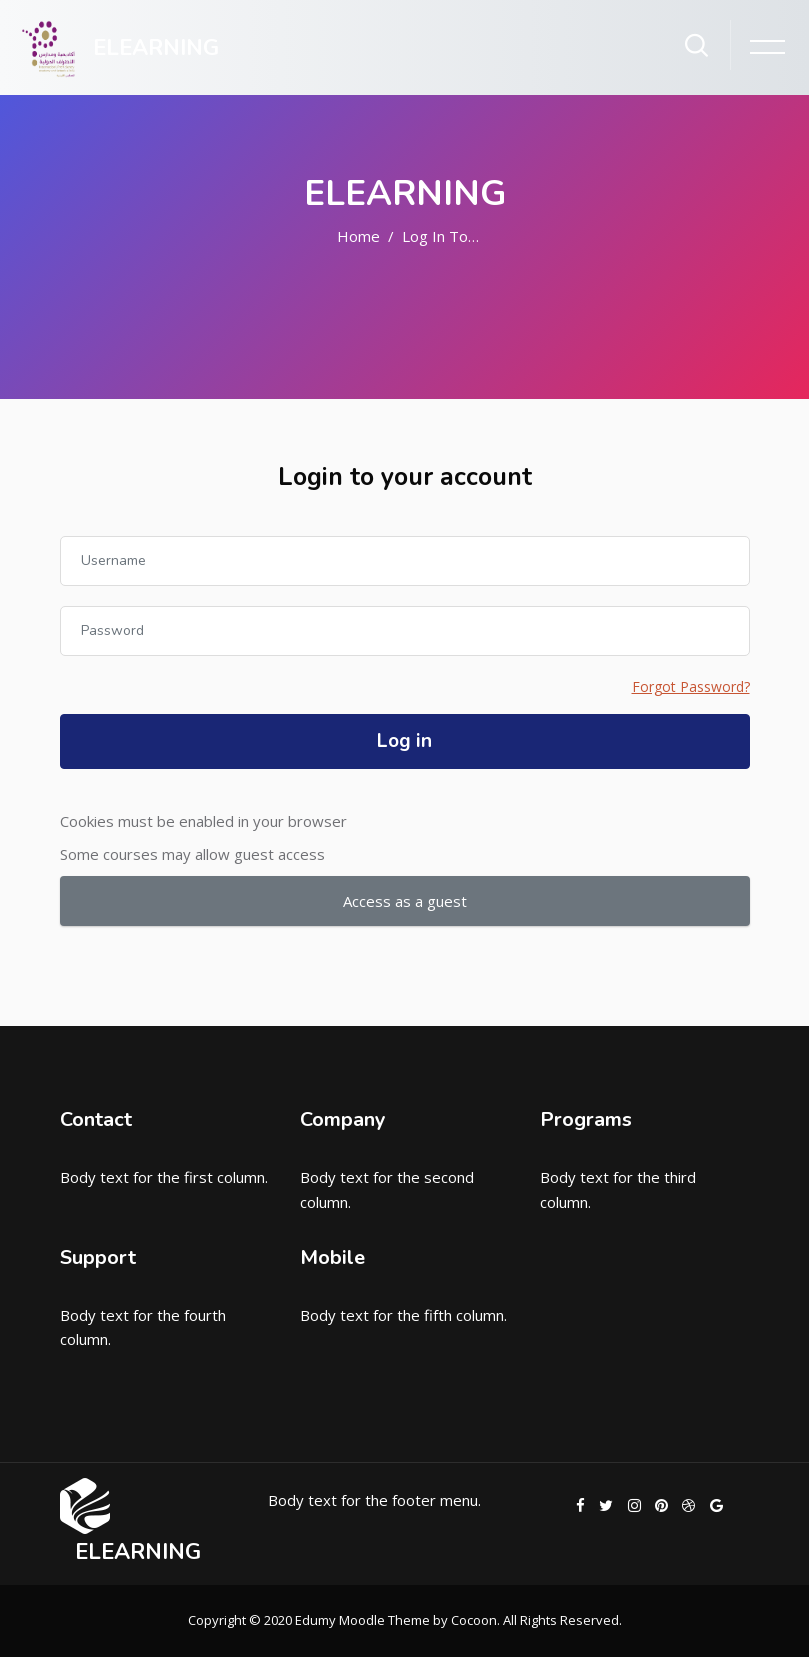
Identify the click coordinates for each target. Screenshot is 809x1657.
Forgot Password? (691, 686)
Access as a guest (405, 901)
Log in (404, 741)
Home (358, 236)
